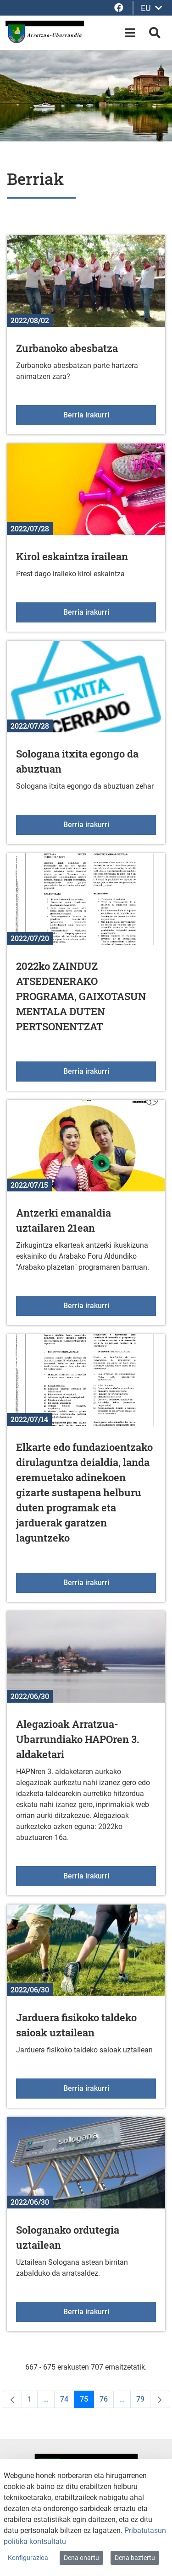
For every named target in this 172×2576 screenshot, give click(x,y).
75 (87, 2401)
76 (107, 2401)
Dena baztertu (135, 2557)
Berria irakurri (109, 414)
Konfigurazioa (28, 2557)
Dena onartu (81, 2557)
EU (151, 8)
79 (143, 2401)
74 (67, 2401)
